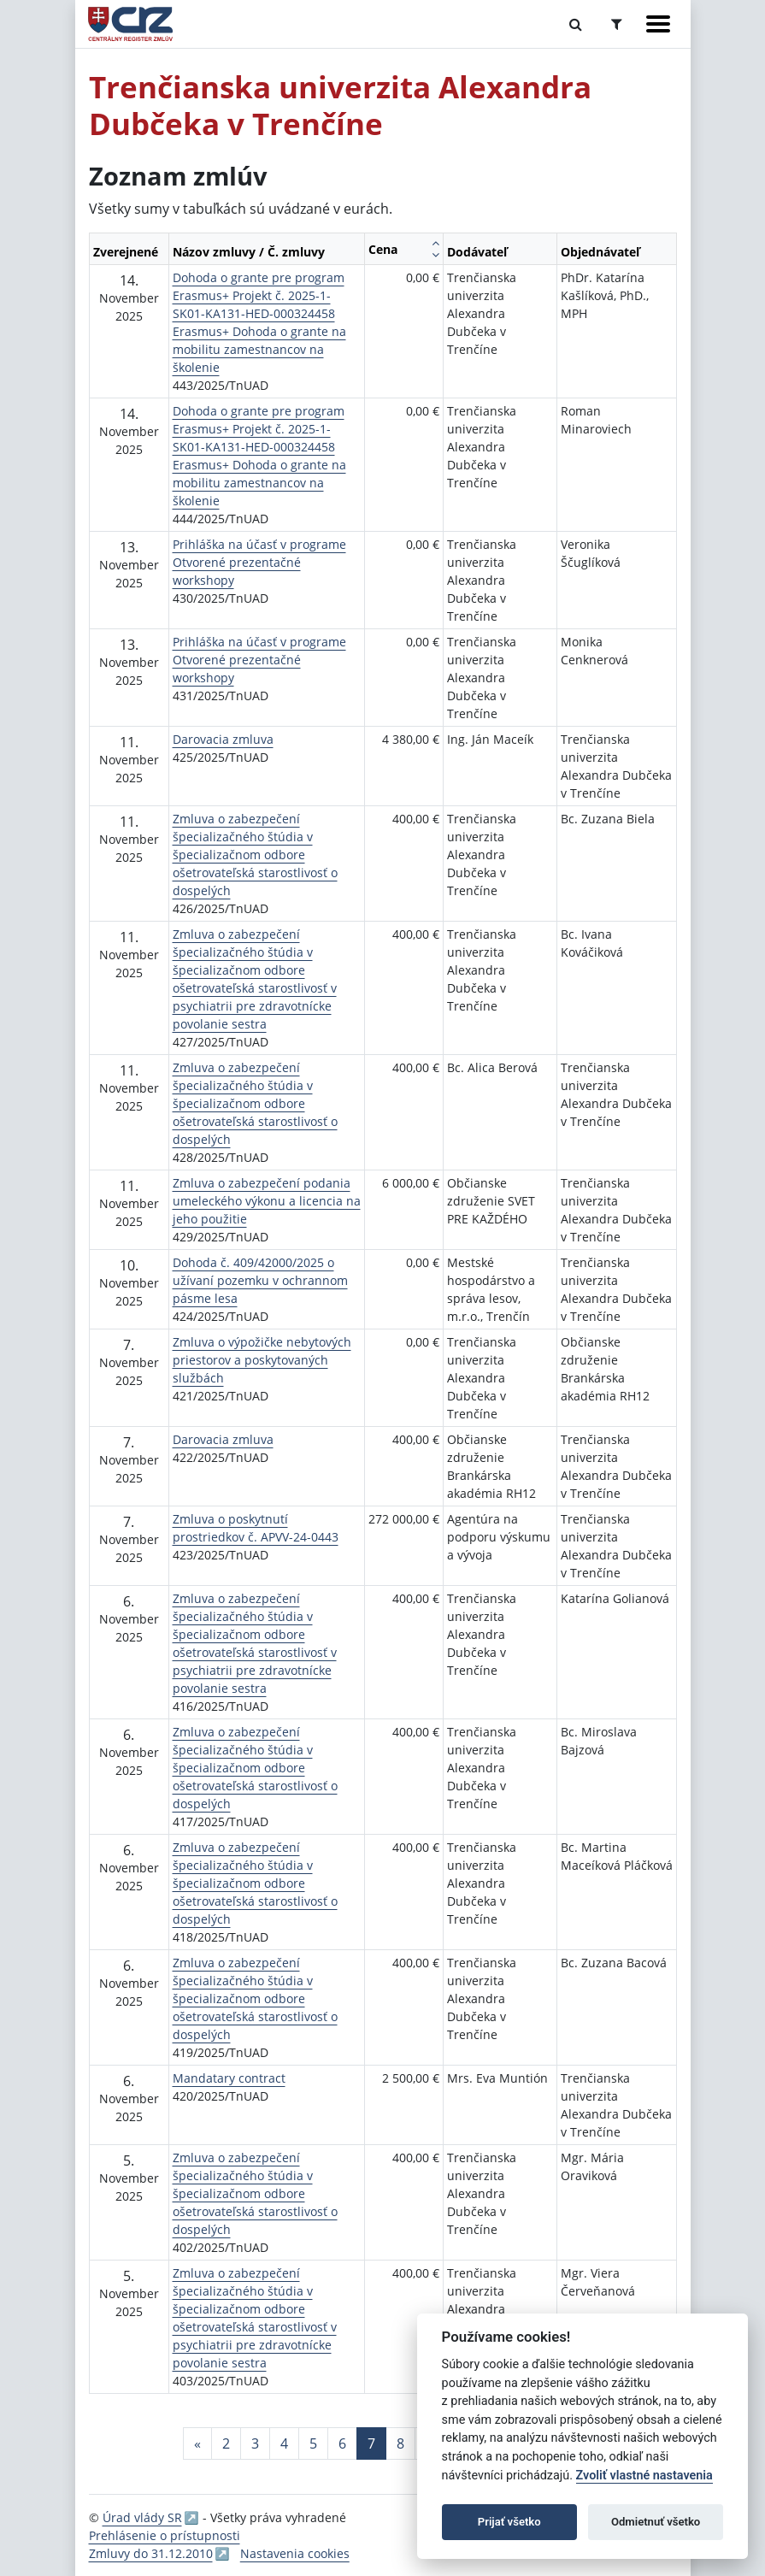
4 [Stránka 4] (284, 2443)
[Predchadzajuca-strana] (197, 2443)
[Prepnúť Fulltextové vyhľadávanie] (575, 24)
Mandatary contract (229, 2078)
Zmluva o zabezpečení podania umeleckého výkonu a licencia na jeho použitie (267, 1201)
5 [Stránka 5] (313, 2443)
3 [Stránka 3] (255, 2443)
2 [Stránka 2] (226, 2443)
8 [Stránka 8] (400, 2443)
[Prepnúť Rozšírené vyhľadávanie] (616, 24)
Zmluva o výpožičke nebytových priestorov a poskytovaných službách (262, 1360)
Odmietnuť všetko (655, 2521)
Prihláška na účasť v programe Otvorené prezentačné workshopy (259, 562)
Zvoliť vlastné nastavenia (644, 2475)
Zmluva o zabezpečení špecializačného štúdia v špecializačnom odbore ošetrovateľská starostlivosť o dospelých (255, 855)
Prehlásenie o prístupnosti (164, 2535)
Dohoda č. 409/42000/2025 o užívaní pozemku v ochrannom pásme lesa (260, 1280)
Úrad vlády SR (142, 2517)
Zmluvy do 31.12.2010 (151, 2553)
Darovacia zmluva (223, 739)
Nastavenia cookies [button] (295, 2553)
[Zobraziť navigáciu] (658, 24)
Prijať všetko (509, 2521)
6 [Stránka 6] (342, 2443)
